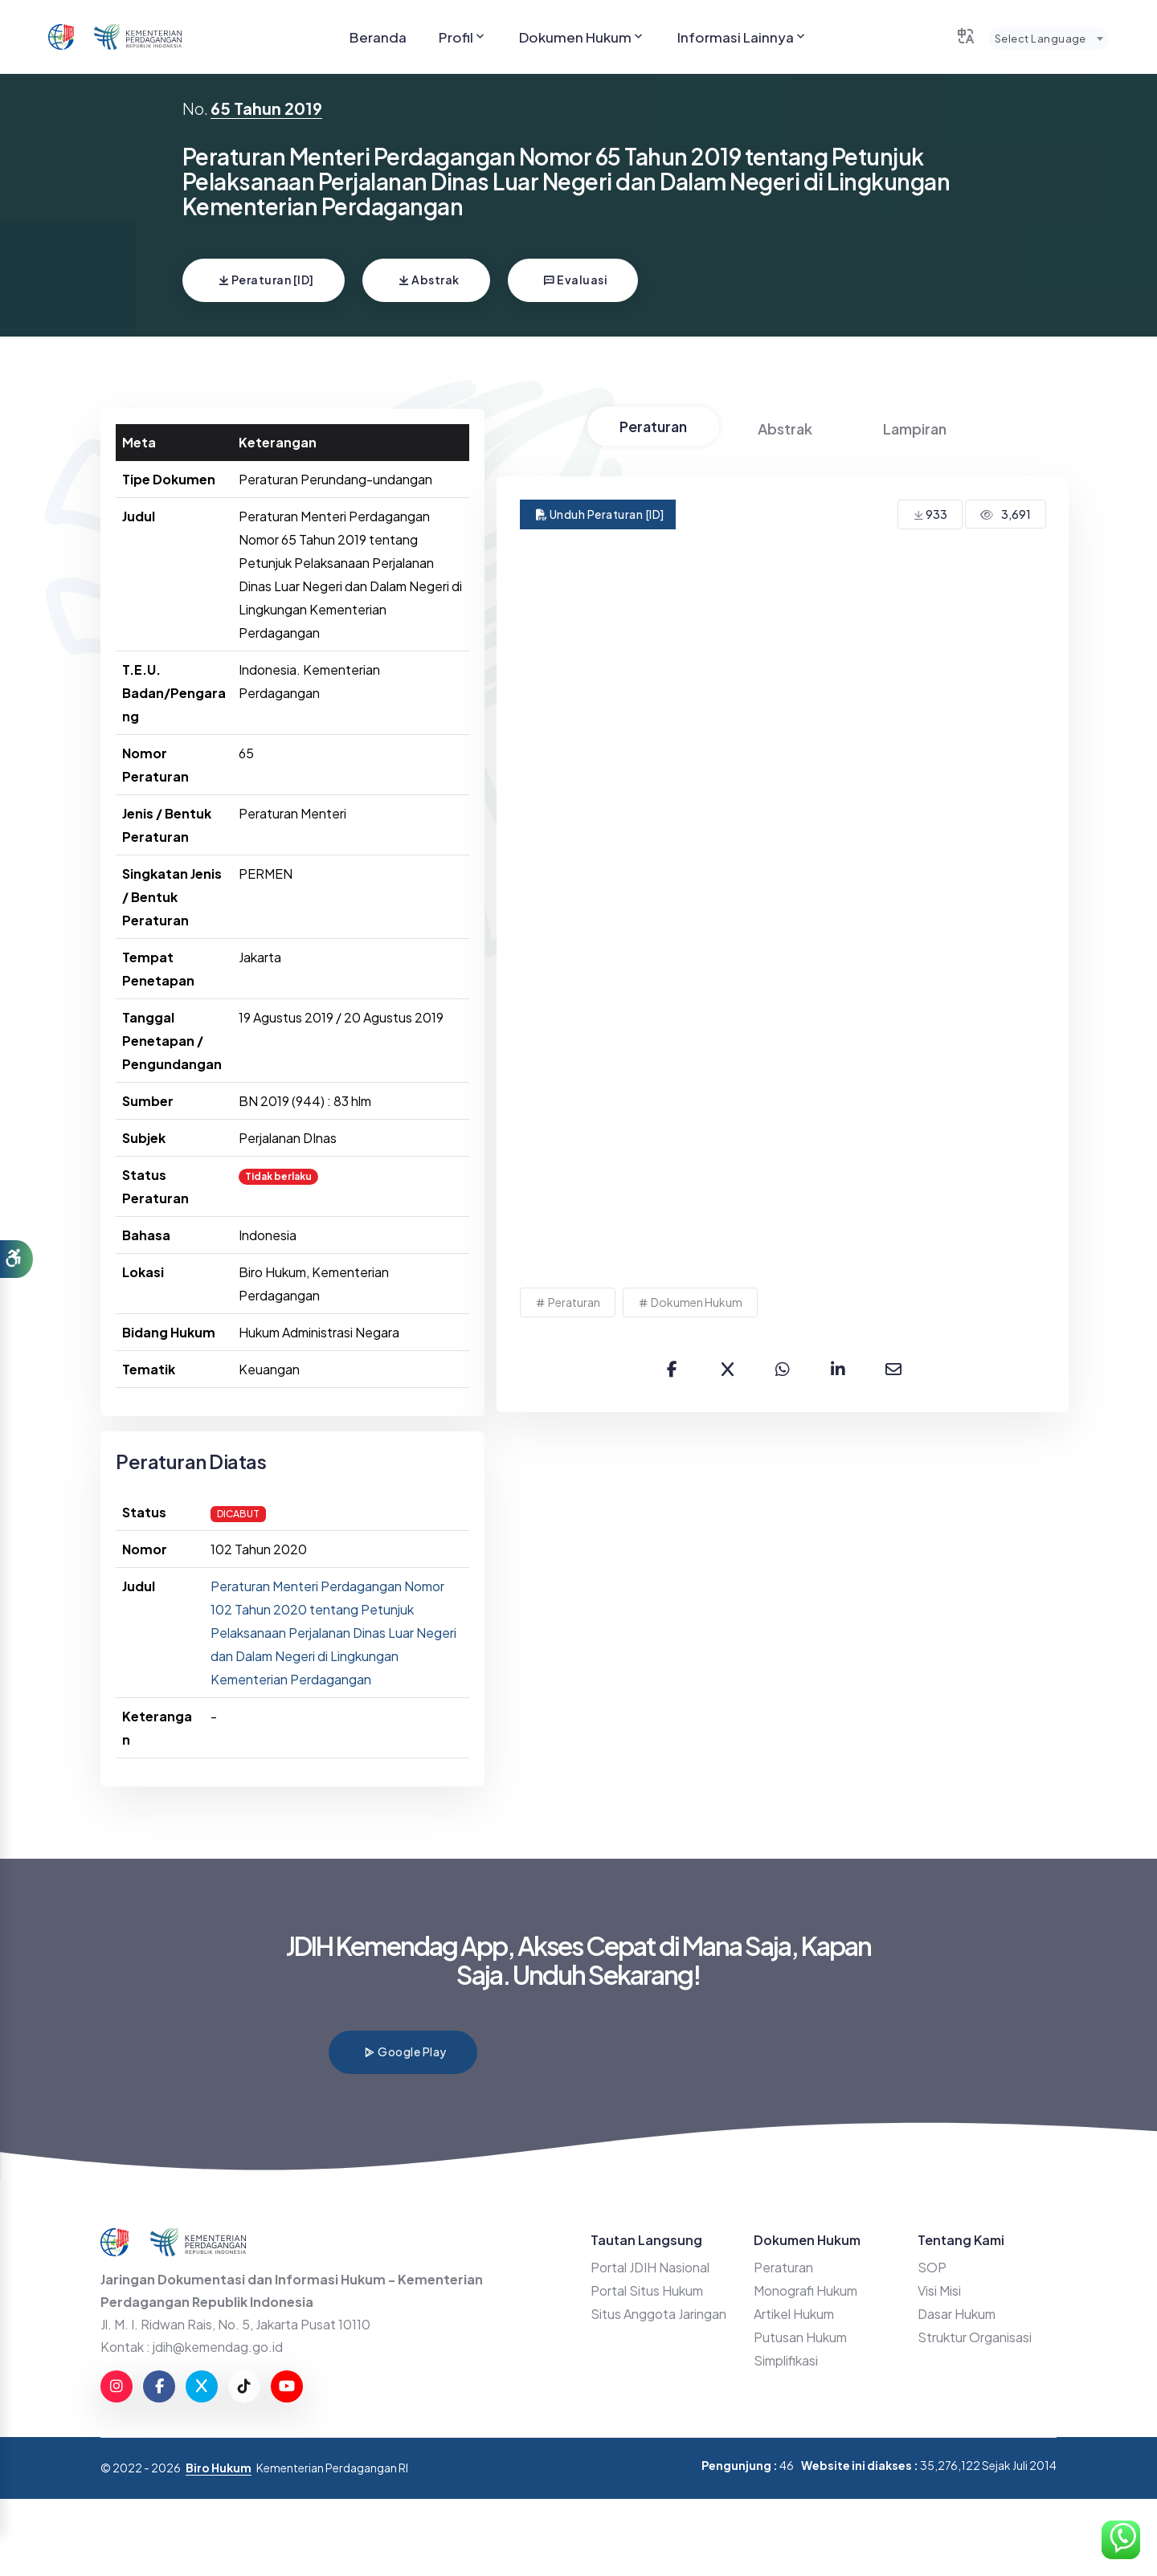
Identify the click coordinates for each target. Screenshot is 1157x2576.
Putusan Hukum (800, 2337)
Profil (463, 37)
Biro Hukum (218, 2467)
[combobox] (1048, 38)
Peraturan (653, 426)
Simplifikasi (786, 2360)
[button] (16, 1259)
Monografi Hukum (805, 2290)
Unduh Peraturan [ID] (600, 514)
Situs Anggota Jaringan (658, 2313)
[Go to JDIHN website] (61, 37)
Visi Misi (939, 2290)
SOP (932, 2267)
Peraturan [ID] (266, 279)
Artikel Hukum (794, 2313)
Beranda (378, 37)
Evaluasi (575, 279)
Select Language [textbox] (1040, 38)
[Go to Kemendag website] (138, 37)
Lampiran (914, 428)
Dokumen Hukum (582, 37)
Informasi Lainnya (742, 37)
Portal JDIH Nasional (650, 2267)
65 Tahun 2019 (266, 108)
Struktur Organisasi (975, 2337)
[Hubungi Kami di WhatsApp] (1121, 2540)
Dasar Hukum (957, 2313)
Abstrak (429, 279)
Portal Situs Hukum (647, 2290)
